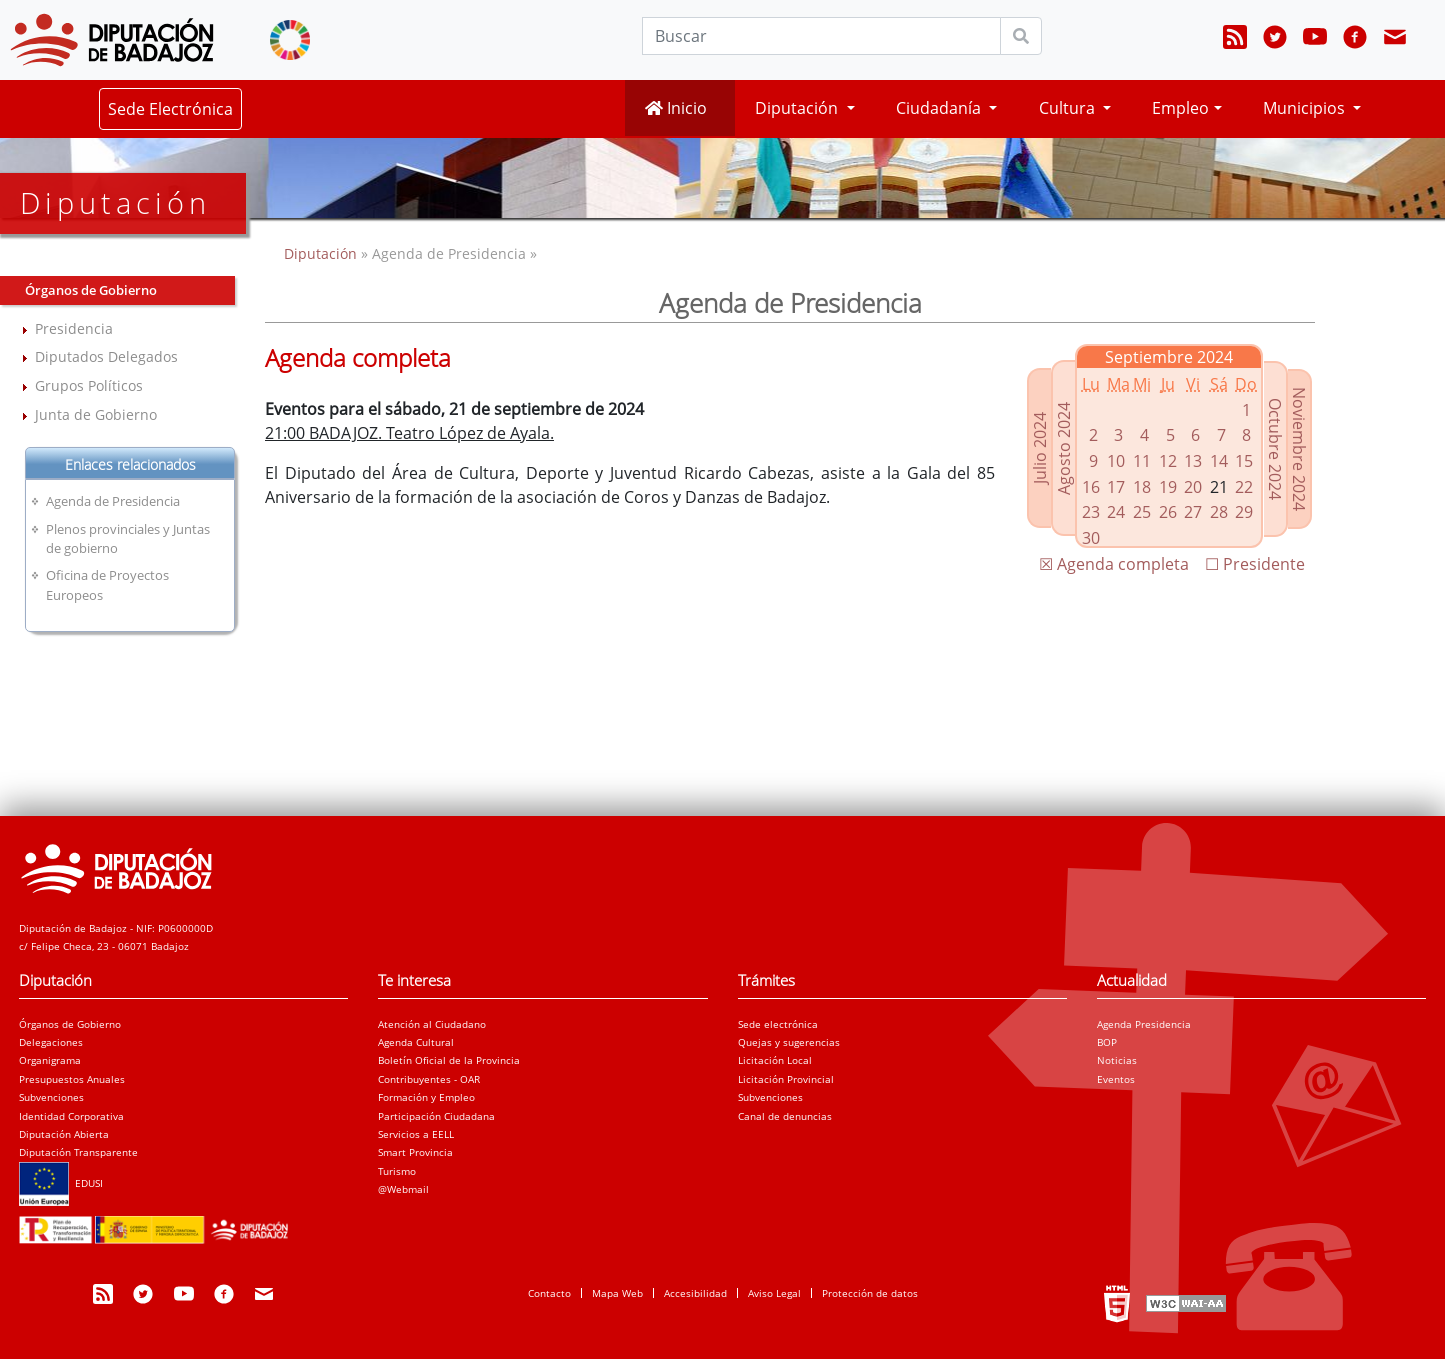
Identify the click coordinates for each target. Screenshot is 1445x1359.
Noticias (1117, 1060)
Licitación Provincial (786, 1079)
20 (1193, 487)
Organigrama (50, 1060)
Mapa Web (617, 1293)
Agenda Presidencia (1144, 1024)
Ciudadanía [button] (940, 108)
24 (1116, 512)
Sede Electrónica (170, 109)
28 (1219, 512)
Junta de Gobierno (96, 414)
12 (1168, 461)
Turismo (397, 1171)
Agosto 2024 (1064, 448)
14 (1219, 461)
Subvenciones (51, 1097)
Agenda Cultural (416, 1042)
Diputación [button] (798, 108)
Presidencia (74, 328)
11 (1142, 461)
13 (1193, 461)
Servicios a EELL (416, 1134)
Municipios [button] (1306, 108)
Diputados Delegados (106, 356)
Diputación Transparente (78, 1152)
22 (1244, 487)
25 (1142, 512)
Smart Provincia (415, 1152)
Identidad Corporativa (71, 1116)
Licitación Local (775, 1060)
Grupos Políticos (89, 385)
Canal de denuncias (785, 1116)
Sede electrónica (778, 1024)
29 (1244, 512)
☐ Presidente (1255, 564)
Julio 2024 (1040, 448)
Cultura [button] (1069, 108)
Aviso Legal (774, 1293)
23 (1091, 512)
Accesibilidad (695, 1293)
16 (1091, 487)
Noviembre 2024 (1299, 449)
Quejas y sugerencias (789, 1042)
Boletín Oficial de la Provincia (449, 1060)
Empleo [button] (1180, 108)
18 (1142, 487)
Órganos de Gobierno (70, 1024)
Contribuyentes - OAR (429, 1079)
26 (1168, 512)
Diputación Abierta (64, 1134)
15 (1244, 461)
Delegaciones (51, 1042)
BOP (1107, 1042)
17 (1116, 487)
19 (1168, 487)
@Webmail (403, 1189)
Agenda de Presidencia (113, 501)
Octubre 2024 (1275, 449)
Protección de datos (870, 1293)
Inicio (676, 108)
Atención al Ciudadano (432, 1024)
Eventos (1116, 1079)
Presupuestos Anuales (72, 1079)
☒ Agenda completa (1114, 564)
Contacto (549, 1293)
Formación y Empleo (426, 1097)
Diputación (322, 253)
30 (1091, 538)
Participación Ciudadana (436, 1116)
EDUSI (61, 1183)
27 (1193, 512)
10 (1116, 461)
